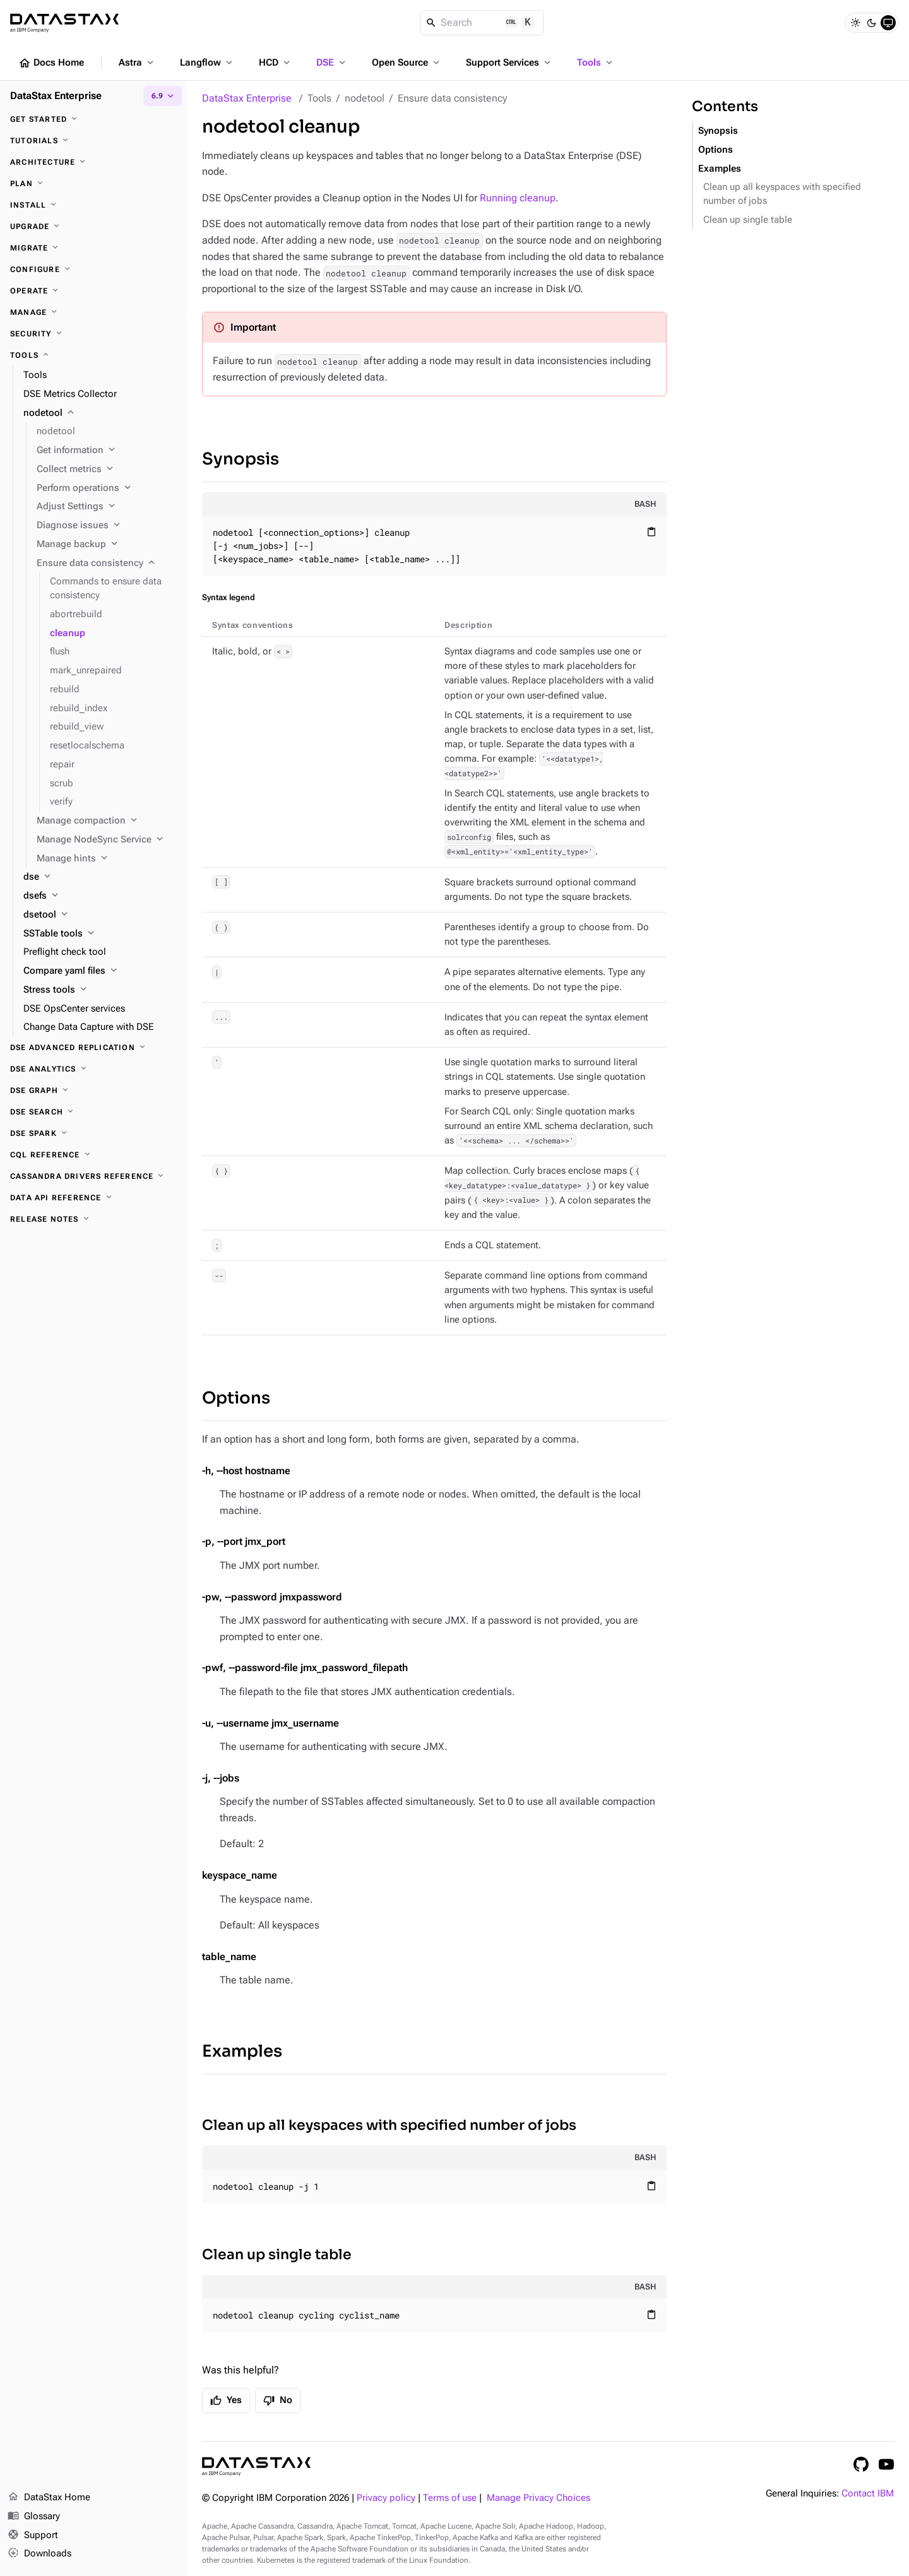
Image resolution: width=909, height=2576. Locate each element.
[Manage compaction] (107, 821)
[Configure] (93, 269)
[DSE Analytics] (93, 1069)
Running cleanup (518, 198)
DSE (332, 62)
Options (236, 1398)
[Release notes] (93, 1219)
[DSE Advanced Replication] (93, 1047)
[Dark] (871, 22)
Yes (226, 2400)
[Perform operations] (107, 488)
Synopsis (240, 459)
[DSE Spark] (93, 1133)
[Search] (482, 22)
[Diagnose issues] (107, 525)
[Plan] (93, 183)
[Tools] (93, 355)
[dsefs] (100, 896)
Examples (242, 2051)
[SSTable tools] (100, 934)
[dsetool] (100, 915)
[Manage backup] (107, 544)
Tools (596, 62)
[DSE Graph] (93, 1090)
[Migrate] (93, 248)
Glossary (34, 2517)
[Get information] (107, 450)
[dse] (100, 877)
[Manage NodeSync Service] (107, 839)
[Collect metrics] (107, 469)
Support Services (509, 62)
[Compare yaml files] (100, 971)
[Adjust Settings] (107, 506)
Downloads (39, 2554)
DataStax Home (49, 2498)
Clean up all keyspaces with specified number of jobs (389, 2125)
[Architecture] (93, 162)
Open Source (407, 62)
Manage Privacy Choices (538, 2498)
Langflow (207, 62)
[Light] (855, 22)
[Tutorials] (93, 140)
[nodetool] (100, 413)
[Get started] (93, 119)
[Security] (93, 334)
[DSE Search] (93, 1112)
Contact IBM (867, 2493)
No (277, 2400)
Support (33, 2536)
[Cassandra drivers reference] (93, 1176)
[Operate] (93, 291)
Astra (137, 62)
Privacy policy (386, 2498)
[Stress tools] (100, 990)
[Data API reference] (93, 1197)
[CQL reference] (93, 1155)
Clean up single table (277, 2254)
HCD (275, 62)
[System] (888, 22)
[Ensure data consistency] (107, 563)
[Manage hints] (107, 858)
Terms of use (450, 2498)
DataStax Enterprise (247, 98)
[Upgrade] (93, 226)
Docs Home (51, 63)
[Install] (93, 205)
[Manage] (93, 312)
